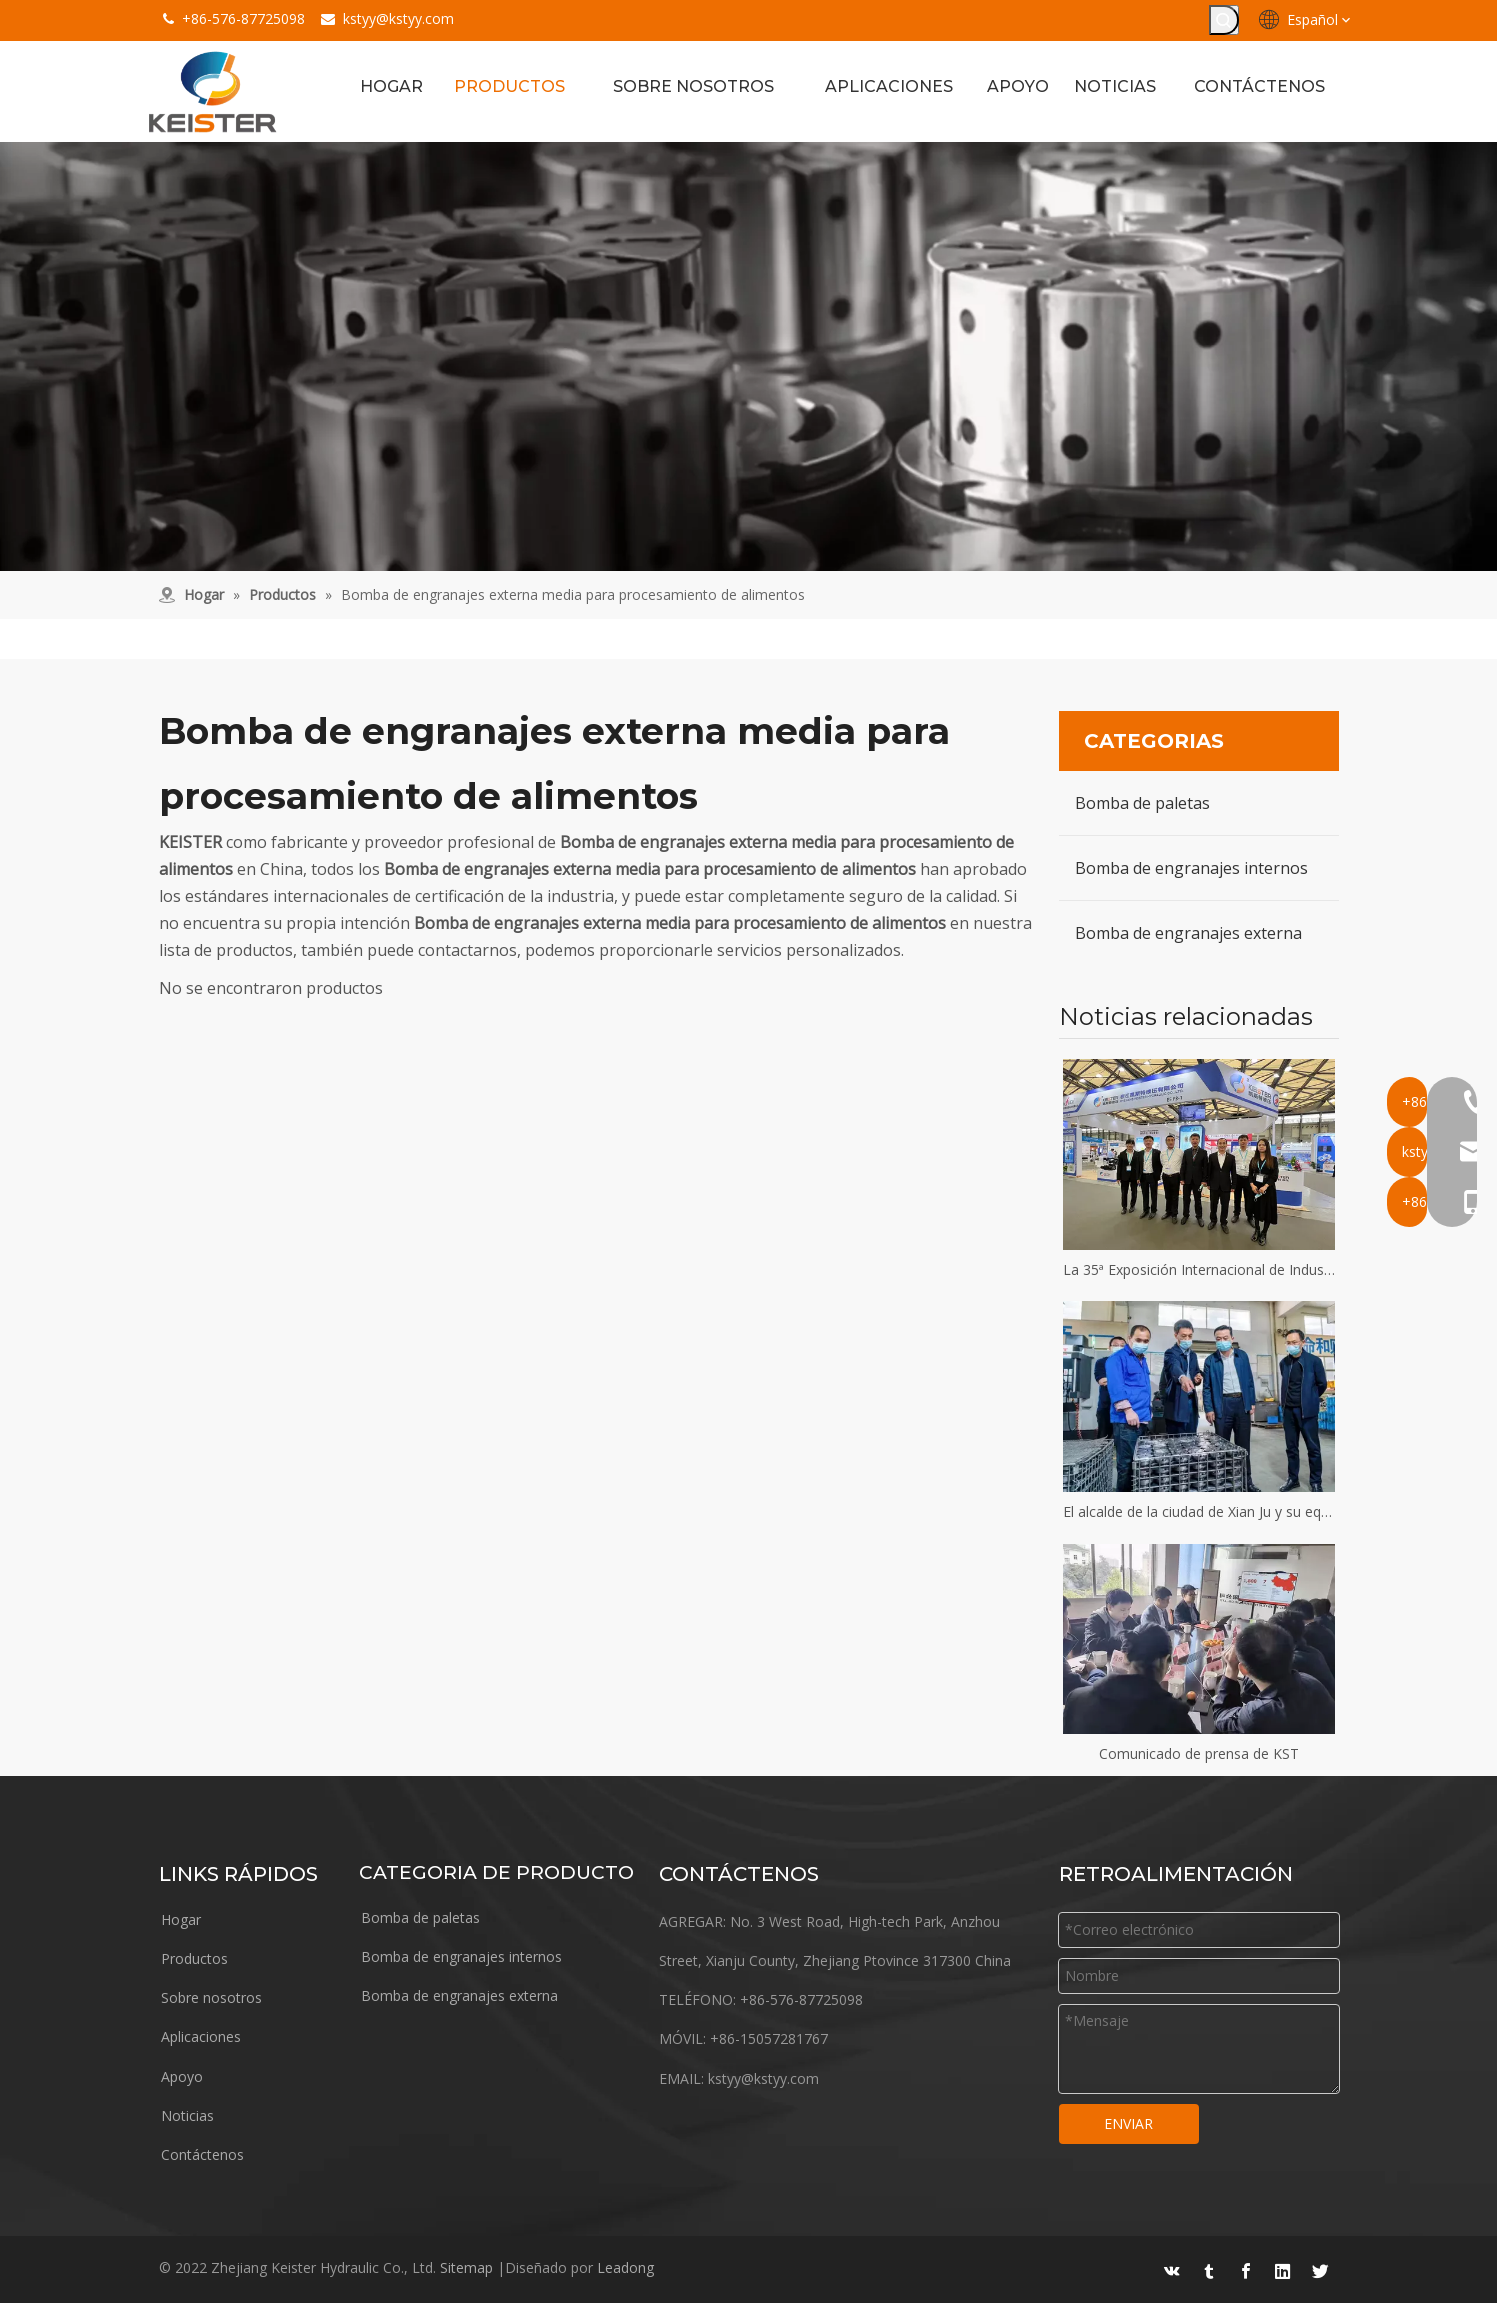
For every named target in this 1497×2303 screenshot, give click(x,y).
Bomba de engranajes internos (1191, 868)
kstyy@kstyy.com (398, 18)
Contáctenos (202, 2154)
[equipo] (748, 356)
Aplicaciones (201, 2036)
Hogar (181, 1919)
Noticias (187, 2115)
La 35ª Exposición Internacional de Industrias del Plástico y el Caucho (1199, 1269)
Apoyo (182, 2076)
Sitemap (466, 2267)
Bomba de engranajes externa (1188, 933)
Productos (194, 1958)
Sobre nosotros (211, 1997)
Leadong (625, 2267)
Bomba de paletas (1142, 803)
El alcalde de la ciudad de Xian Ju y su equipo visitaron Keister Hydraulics (1199, 1511)
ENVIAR (1128, 2123)
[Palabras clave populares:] (1224, 20)
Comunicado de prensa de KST (1199, 1753)
